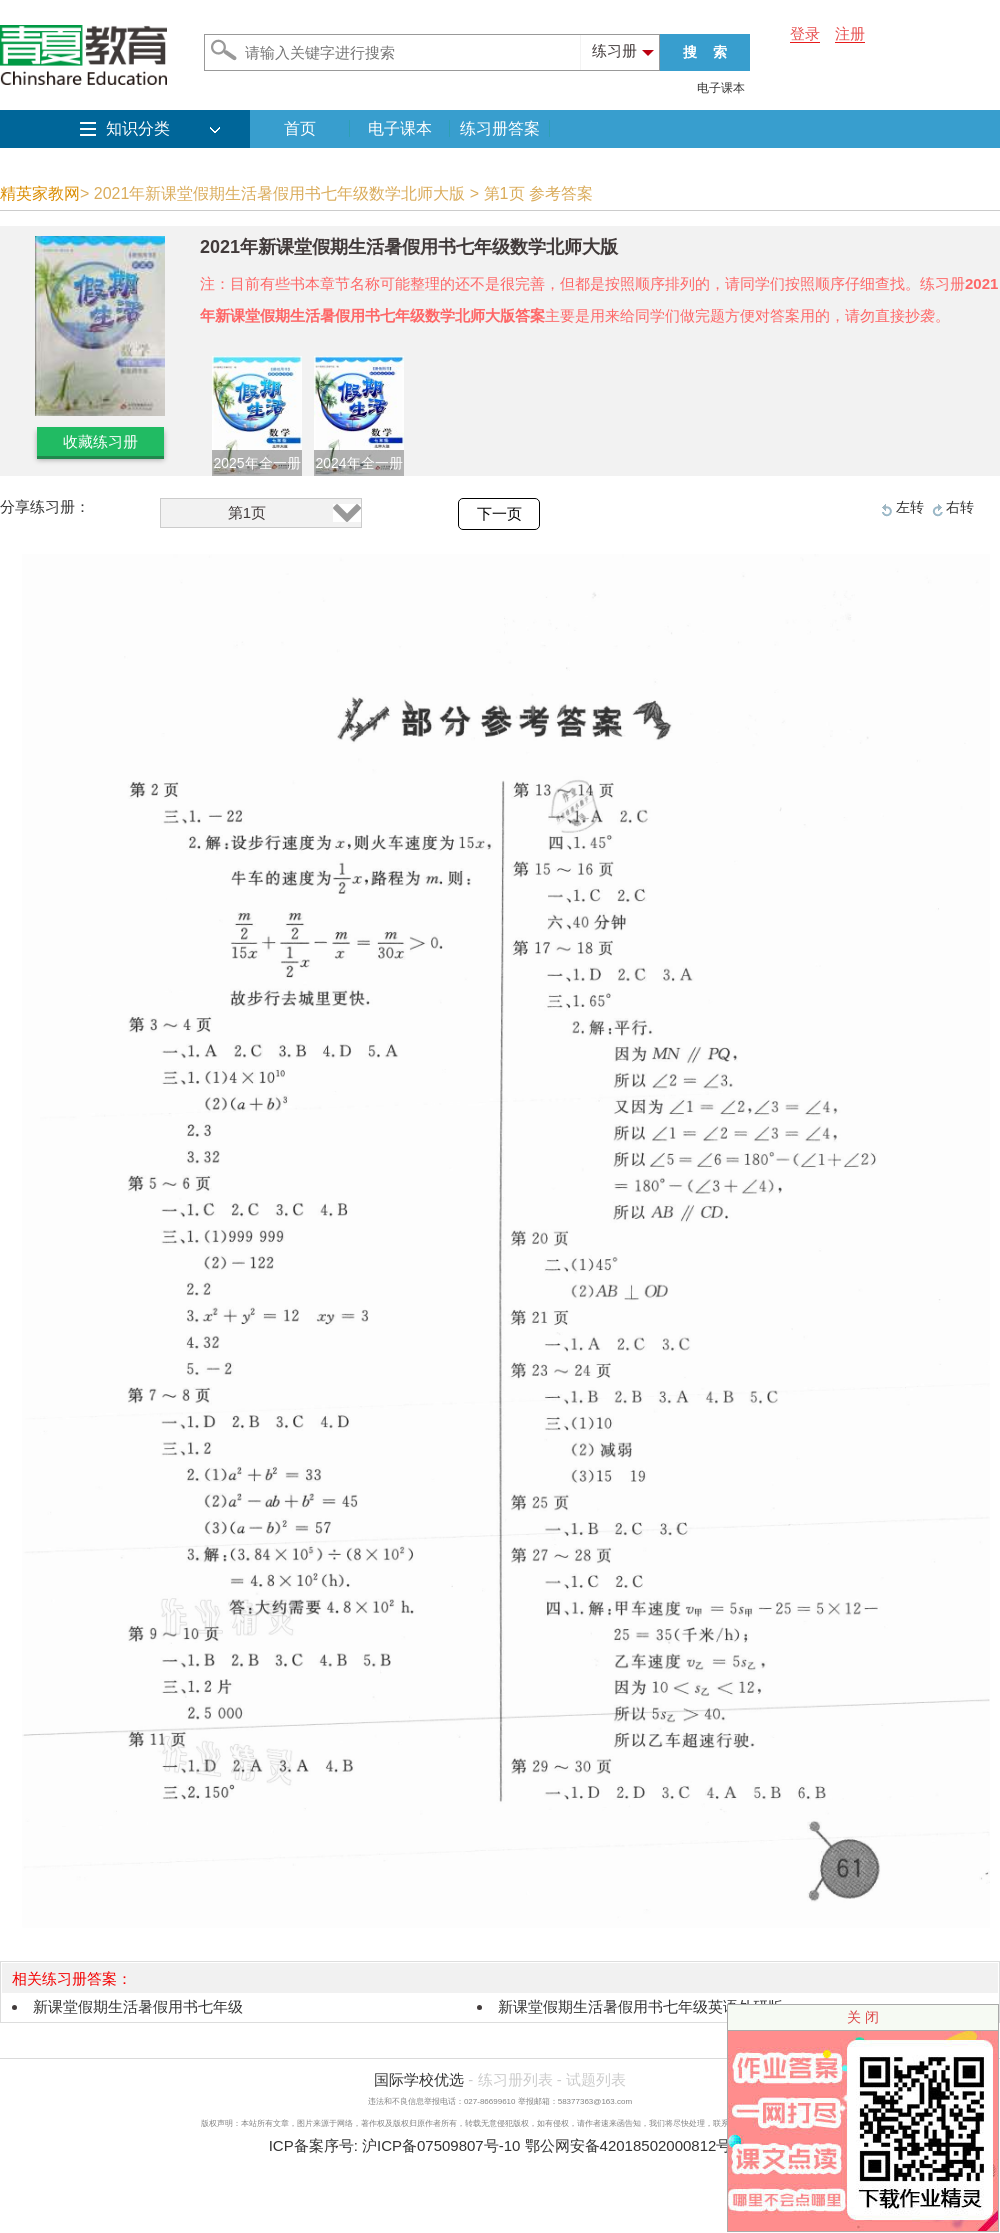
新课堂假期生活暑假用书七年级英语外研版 (640, 2006)
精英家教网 (40, 193)
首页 (300, 128)
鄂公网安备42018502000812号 (628, 2145)
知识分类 (138, 128)
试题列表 (596, 2079)
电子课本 (721, 88)
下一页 (499, 514)
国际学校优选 (419, 2079)
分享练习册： (45, 506)
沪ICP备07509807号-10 (441, 2145)
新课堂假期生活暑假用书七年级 (138, 2006)
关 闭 (863, 2017)
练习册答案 (500, 128)
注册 (850, 33)
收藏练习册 (100, 441)
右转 (960, 507)
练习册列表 (515, 2079)
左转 (910, 507)
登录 (805, 33)
